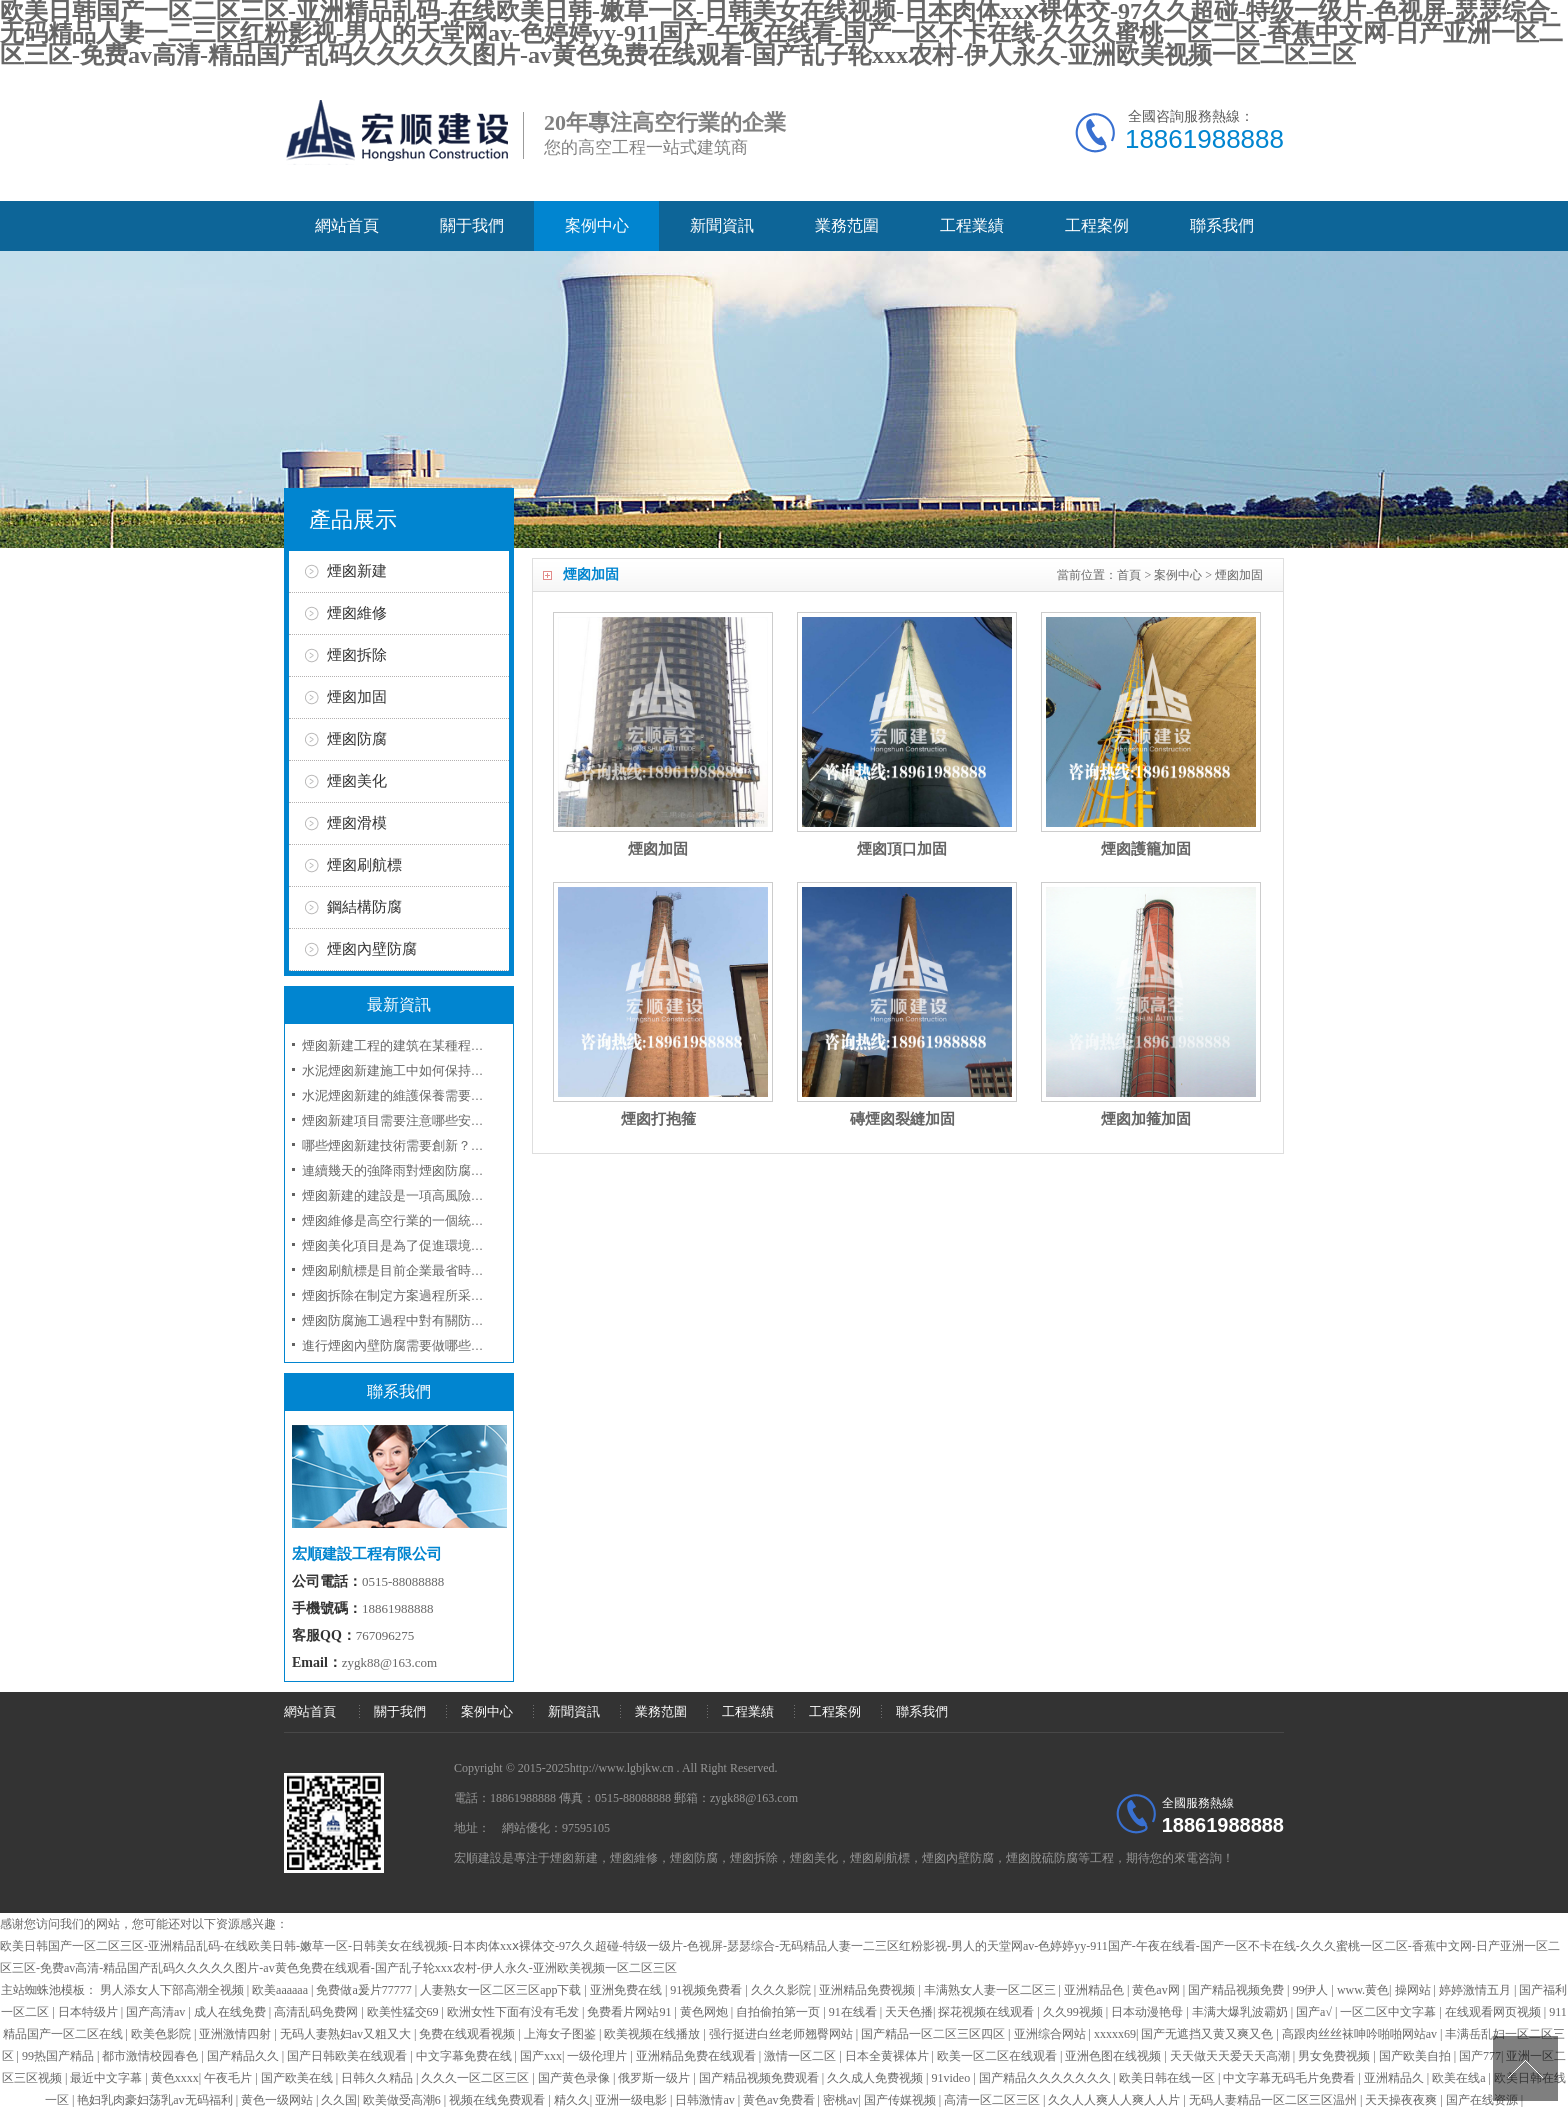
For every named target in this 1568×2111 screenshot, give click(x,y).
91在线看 (854, 2012)
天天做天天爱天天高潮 (1231, 2056)
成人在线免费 (231, 2012)
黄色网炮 (705, 2012)
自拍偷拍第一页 (779, 2012)
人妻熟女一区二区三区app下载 (502, 1990)
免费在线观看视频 (468, 2034)
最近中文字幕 (107, 2078)
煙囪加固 (1239, 575)
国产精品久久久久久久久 (1046, 2078)
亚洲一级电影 (632, 2100)
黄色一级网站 (278, 2100)
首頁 (1129, 575)
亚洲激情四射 (236, 2034)
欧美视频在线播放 (653, 2034)
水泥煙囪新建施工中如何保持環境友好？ (419, 1070)
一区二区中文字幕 (1389, 2012)
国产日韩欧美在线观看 (348, 2056)
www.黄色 (1363, 1990)
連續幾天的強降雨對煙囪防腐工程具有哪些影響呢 (445, 1170)
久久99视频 (1074, 2012)
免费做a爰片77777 (365, 1990)
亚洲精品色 (1095, 1990)
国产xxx (541, 2056)
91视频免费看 (707, 1990)
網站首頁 (347, 225)
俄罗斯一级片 (655, 2078)
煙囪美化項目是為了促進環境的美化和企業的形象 (445, 1245)
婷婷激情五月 (1476, 1990)
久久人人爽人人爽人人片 (1115, 2100)
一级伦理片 (598, 2056)
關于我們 (472, 225)
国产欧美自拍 (1416, 2056)
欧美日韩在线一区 (1168, 2078)
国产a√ (1315, 2012)
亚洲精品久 (1395, 2078)
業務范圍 (847, 225)
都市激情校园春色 (151, 2056)
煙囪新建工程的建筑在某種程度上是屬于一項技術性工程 (464, 1045)
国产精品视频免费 (1237, 1990)
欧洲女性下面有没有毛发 (514, 2012)
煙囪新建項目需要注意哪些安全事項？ (412, 1120)
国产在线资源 (1483, 2100)
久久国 (339, 2100)
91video (953, 2078)
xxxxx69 (1115, 2034)
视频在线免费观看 (498, 2100)
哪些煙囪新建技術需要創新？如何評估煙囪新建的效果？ (464, 1145)
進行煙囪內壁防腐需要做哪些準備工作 (412, 1345)
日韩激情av (706, 2100)
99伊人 (1311, 1990)
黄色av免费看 (780, 2100)
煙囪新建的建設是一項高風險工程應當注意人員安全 (451, 1195)
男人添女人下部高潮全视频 (173, 1990)
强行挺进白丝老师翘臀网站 (782, 2034)
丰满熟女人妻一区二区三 (991, 1990)
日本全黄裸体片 (888, 2056)
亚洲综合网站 (1051, 2034)
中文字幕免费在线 (465, 2056)
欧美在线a (1460, 2078)
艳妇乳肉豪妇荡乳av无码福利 (156, 2100)
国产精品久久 (244, 2056)
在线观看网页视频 (1494, 2012)
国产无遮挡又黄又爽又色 (1208, 2034)
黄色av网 (1157, 1990)
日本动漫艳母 (1148, 2012)
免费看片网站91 (630, 2012)
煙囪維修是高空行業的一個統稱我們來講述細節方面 (451, 1220)
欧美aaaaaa (281, 1990)
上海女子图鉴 (561, 2034)
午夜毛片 (229, 2078)
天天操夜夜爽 (1402, 2100)
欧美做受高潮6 (403, 2100)
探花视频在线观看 (987, 2012)
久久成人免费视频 (876, 2078)
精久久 (572, 2100)
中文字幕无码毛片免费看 (1290, 2078)
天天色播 (909, 2012)
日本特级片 (89, 2012)
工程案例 (1097, 225)
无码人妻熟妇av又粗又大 (347, 2034)
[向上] (1525, 2068)
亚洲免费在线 (627, 1990)
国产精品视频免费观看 (760, 2078)
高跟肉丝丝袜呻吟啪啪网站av (1361, 2034)
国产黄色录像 (575, 2078)
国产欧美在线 (298, 2078)
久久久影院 (782, 1990)
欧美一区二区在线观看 (998, 2056)
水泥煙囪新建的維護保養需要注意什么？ (419, 1095)
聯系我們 (1222, 225)
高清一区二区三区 (993, 2100)
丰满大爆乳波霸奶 (1241, 2012)
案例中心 (597, 225)
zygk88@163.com (389, 1662)
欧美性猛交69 (404, 2012)
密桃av (840, 2100)
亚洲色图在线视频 (1114, 2056)
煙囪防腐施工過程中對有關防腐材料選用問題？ (438, 1320)
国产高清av (157, 2012)
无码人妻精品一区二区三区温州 (1274, 2100)
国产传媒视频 (901, 2100)
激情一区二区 (801, 2056)
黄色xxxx (175, 2078)
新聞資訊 (722, 225)
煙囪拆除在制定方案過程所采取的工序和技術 (432, 1295)
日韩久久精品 (378, 2078)
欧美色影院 (162, 2034)
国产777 (1480, 2056)
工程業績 (972, 225)
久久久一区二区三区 (476, 2078)
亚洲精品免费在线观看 (697, 2056)
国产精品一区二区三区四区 (934, 2034)
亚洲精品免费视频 (868, 1990)
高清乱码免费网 (317, 2012)
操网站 (1414, 1990)
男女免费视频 (1335, 2056)
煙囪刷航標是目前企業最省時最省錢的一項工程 (438, 1270)
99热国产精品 (59, 2056)
